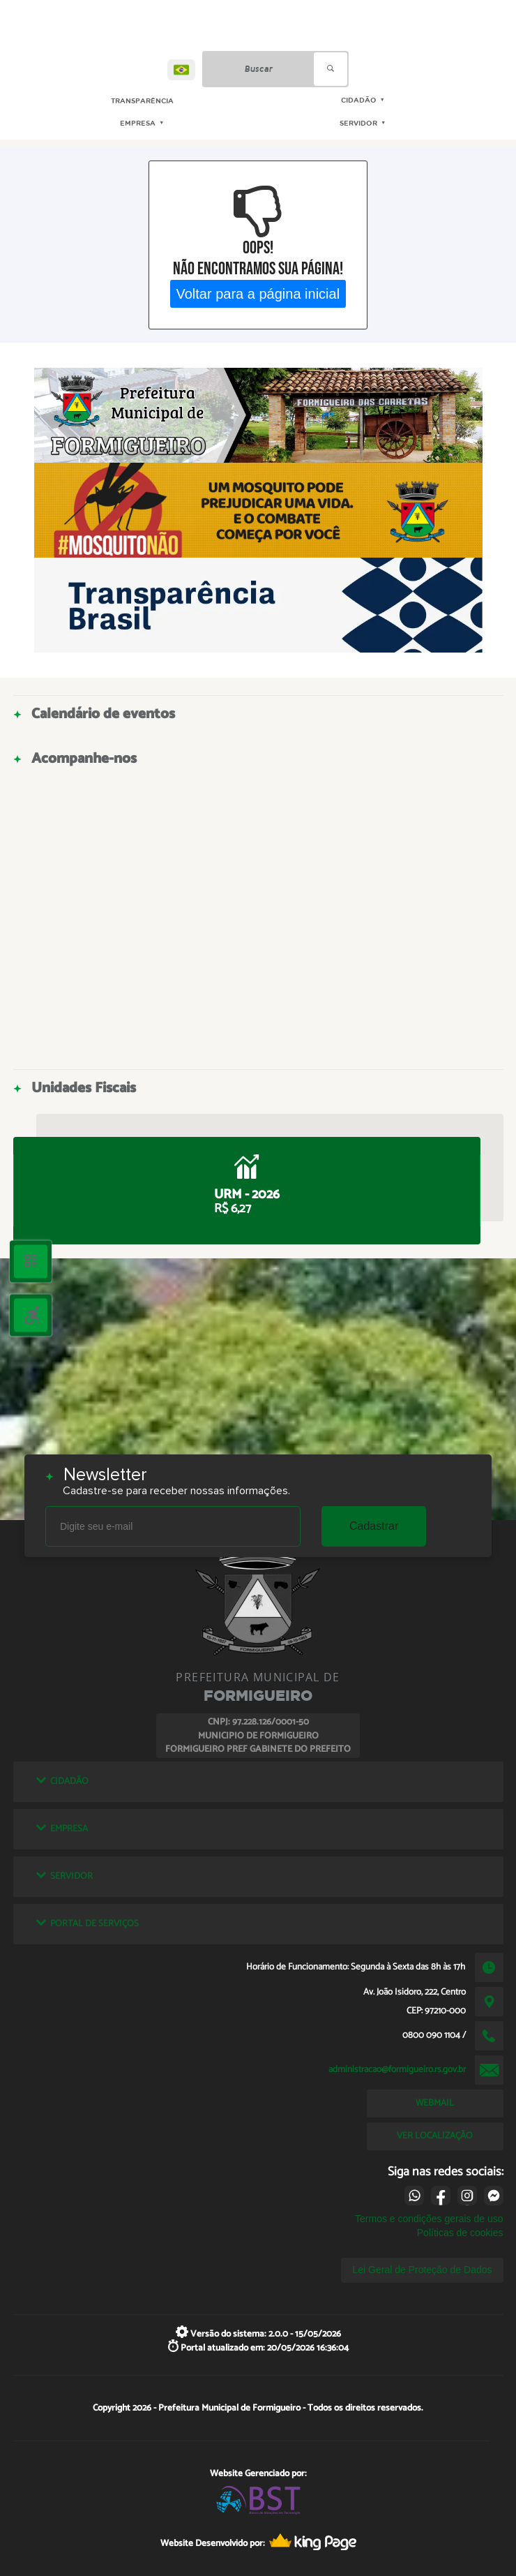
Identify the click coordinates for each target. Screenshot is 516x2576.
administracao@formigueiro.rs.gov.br (397, 2069)
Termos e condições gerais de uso (429, 2218)
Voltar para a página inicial (258, 293)
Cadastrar (373, 1526)
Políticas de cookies (460, 2232)
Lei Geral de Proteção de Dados (422, 2269)
